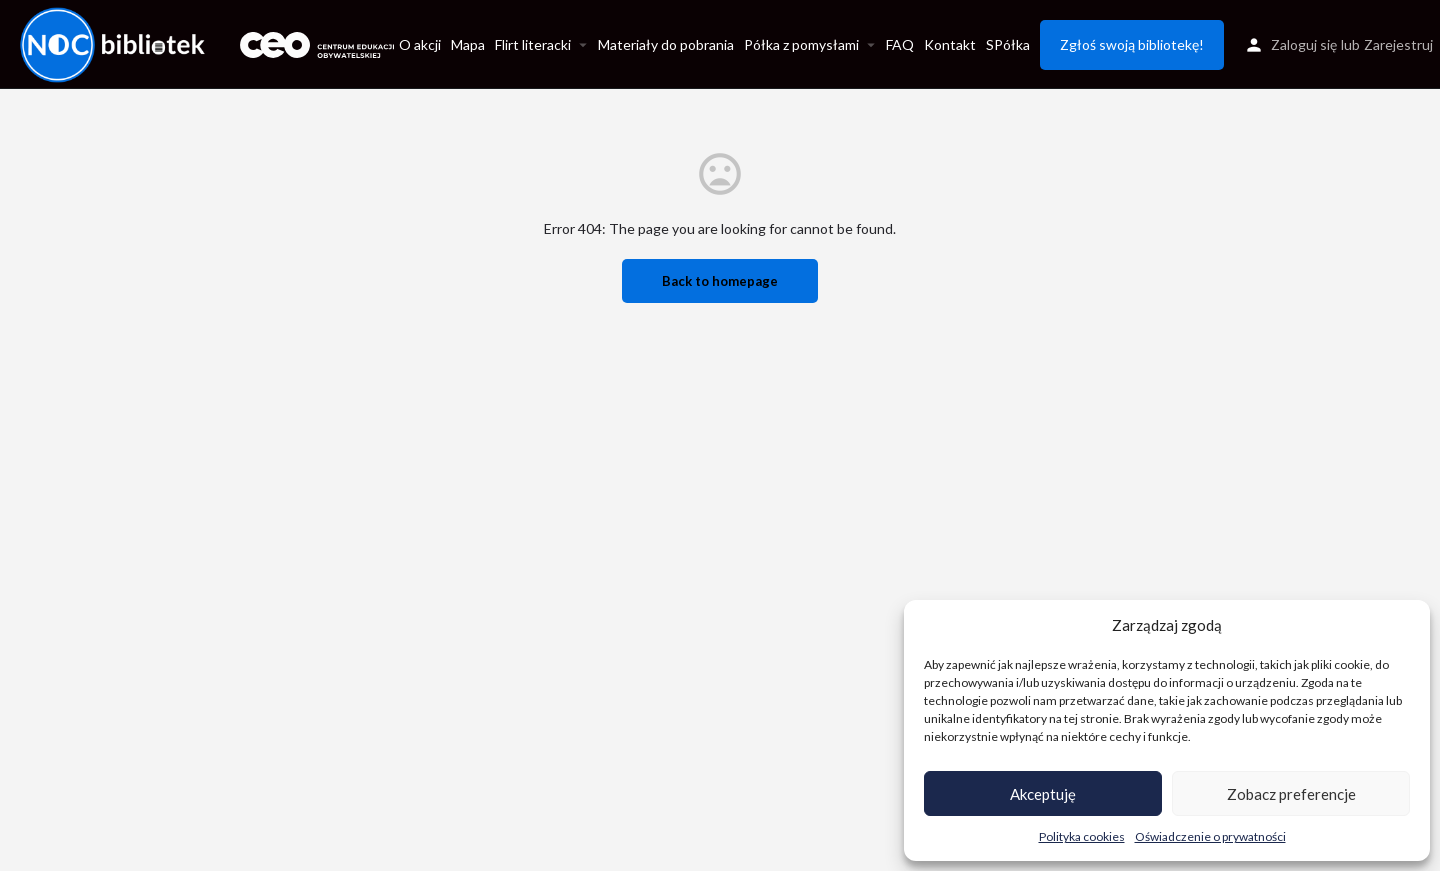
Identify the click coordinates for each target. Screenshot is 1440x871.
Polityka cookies (1082, 836)
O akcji (420, 44)
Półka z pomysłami (801, 44)
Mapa (468, 44)
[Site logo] (115, 42)
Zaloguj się (1304, 44)
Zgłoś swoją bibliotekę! (1132, 44)
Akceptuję (1043, 794)
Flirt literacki (533, 44)
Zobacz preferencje (1291, 794)
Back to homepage (720, 281)
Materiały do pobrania (666, 44)
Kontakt (950, 44)
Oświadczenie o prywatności (1210, 836)
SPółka (1008, 44)
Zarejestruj (1398, 44)
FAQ (900, 44)
